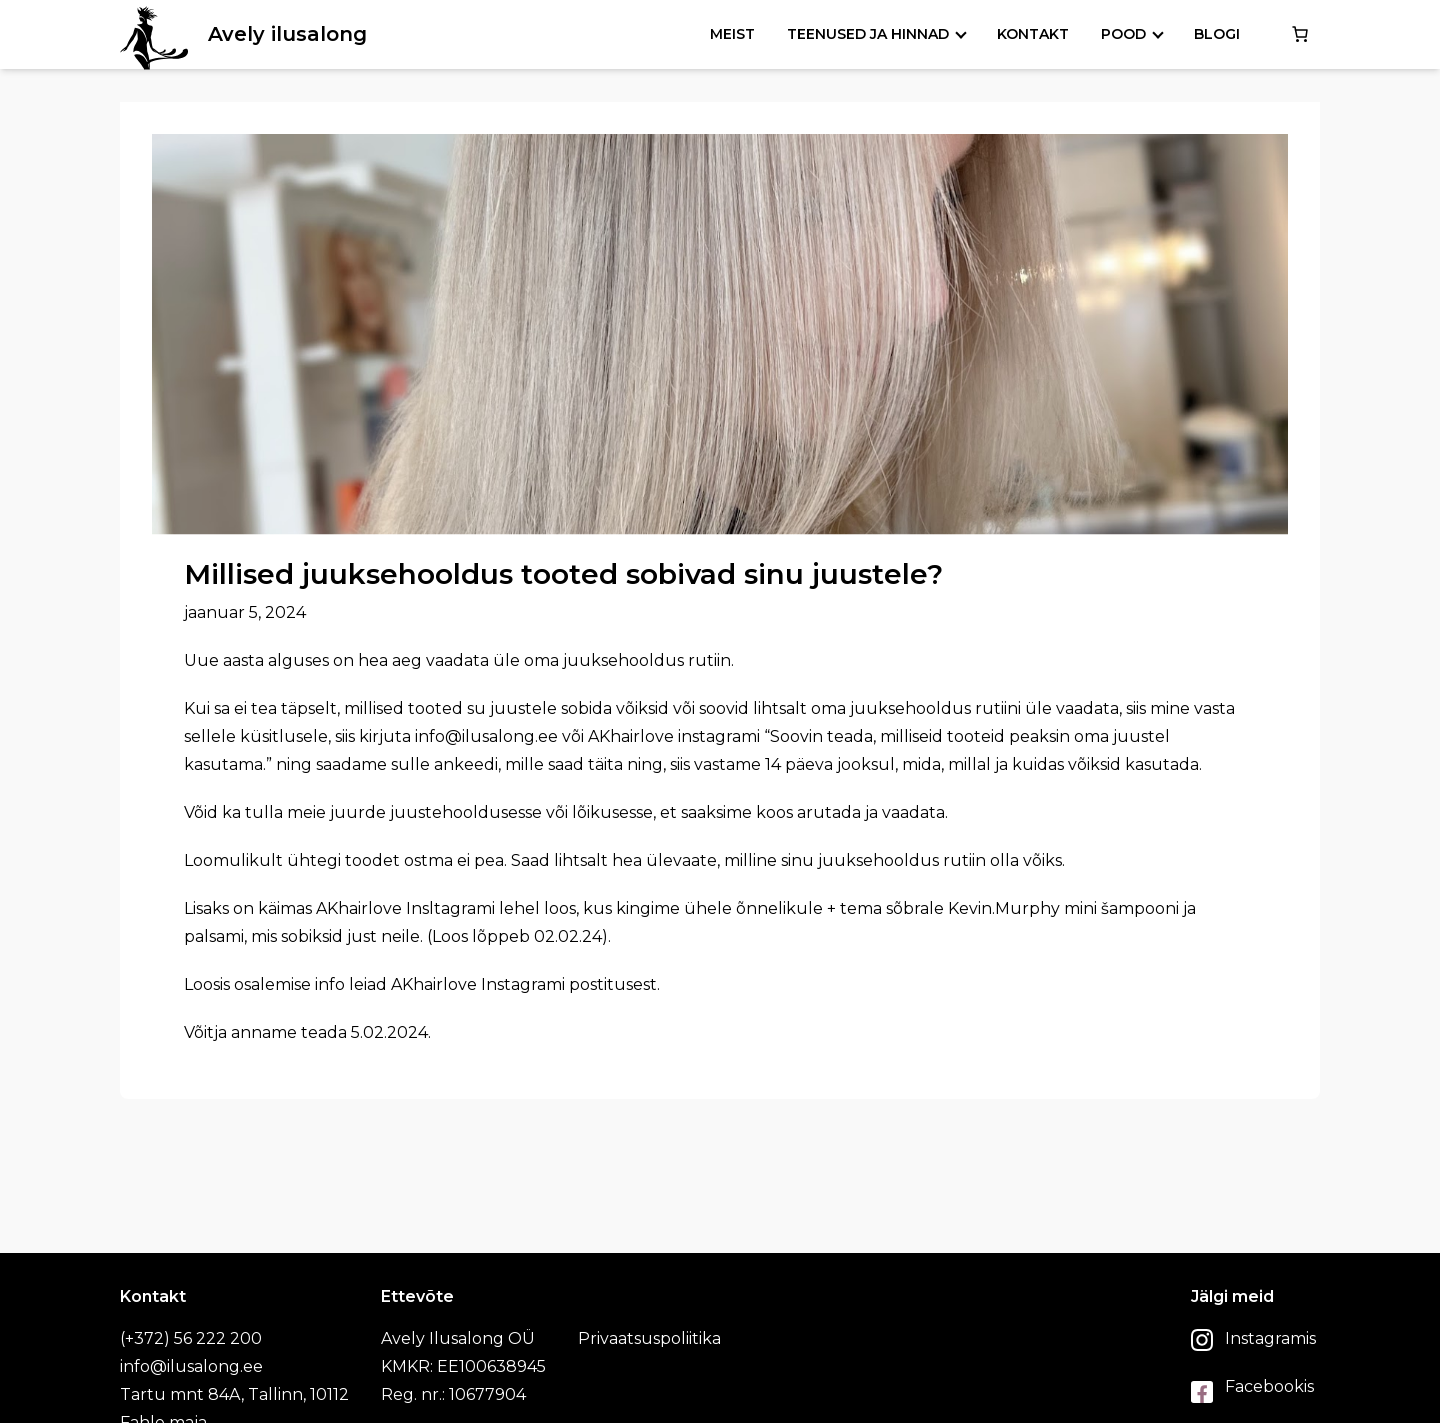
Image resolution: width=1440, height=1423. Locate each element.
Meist (732, 34)
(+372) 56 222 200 (191, 1338)
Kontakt (1033, 34)
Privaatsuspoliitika (649, 1338)
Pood (1123, 34)
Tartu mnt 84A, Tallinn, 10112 (234, 1394)
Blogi (1217, 34)
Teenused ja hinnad (868, 34)
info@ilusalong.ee (191, 1366)
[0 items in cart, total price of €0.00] (1300, 34)
